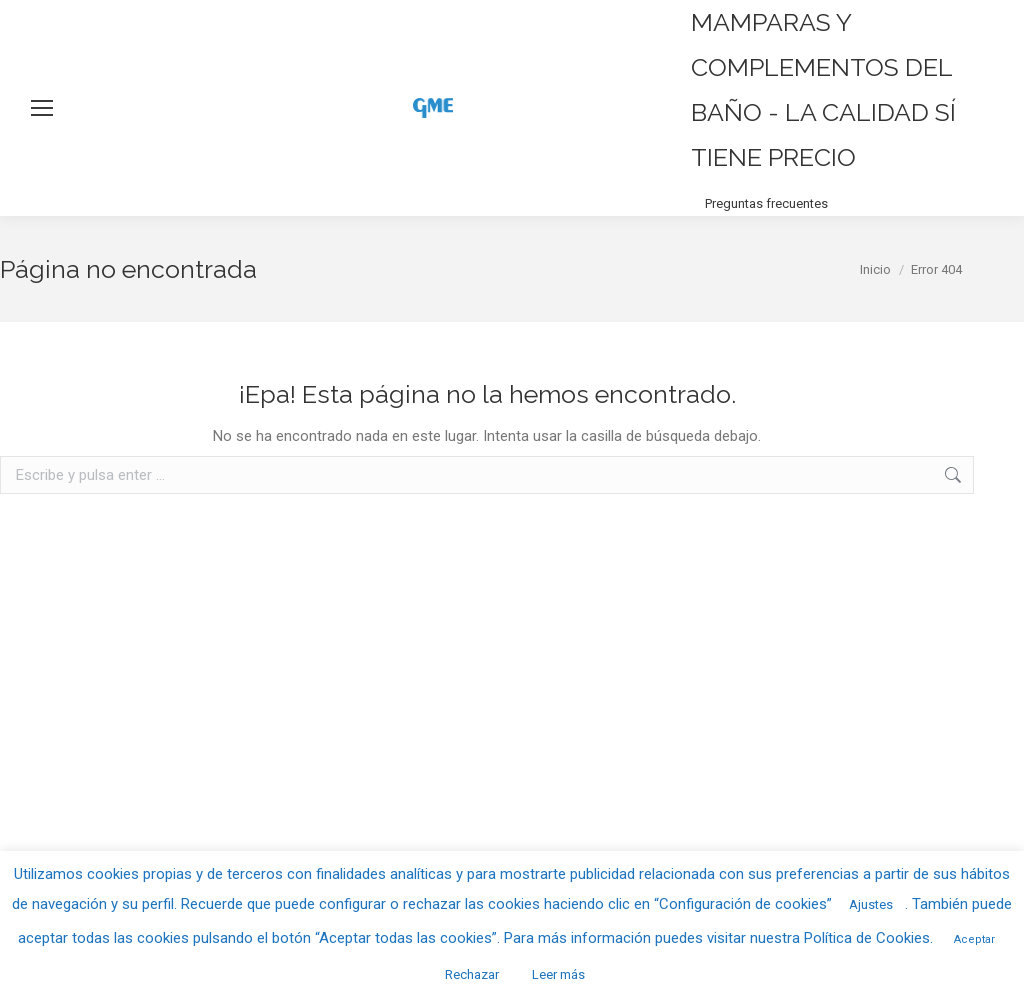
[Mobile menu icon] (42, 108)
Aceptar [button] (974, 939)
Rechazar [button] (472, 974)
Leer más (558, 974)
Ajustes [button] (871, 904)
